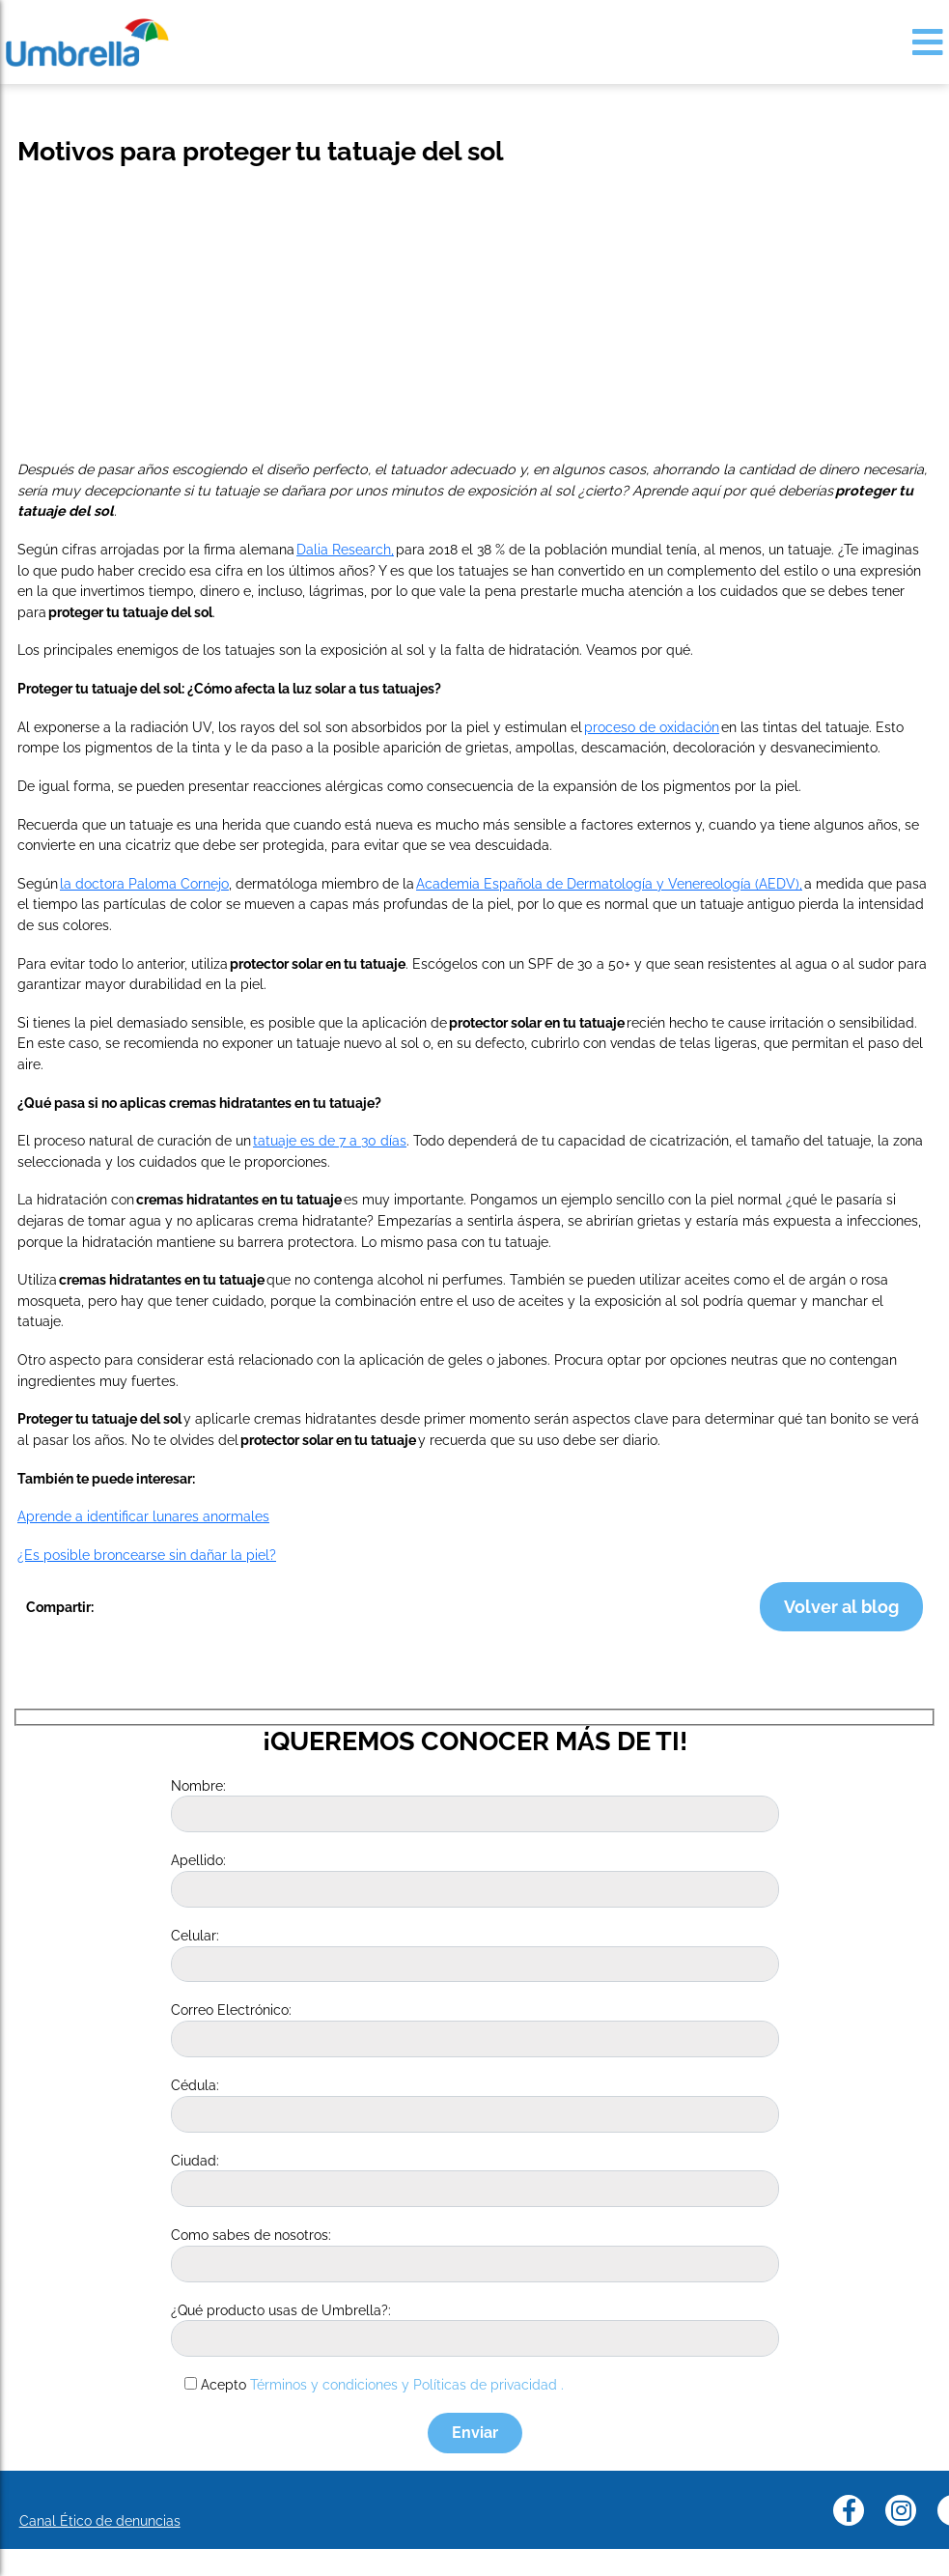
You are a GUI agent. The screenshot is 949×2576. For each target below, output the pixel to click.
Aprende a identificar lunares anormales (143, 1516)
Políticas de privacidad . (488, 2384)
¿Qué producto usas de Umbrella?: (281, 2310)
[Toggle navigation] (927, 42)
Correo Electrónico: (231, 2009)
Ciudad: (195, 2160)
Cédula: (195, 2085)
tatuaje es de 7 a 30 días (329, 1140)
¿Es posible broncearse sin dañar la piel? (146, 1554)
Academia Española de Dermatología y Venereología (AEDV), (609, 883)
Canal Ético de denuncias (100, 2520)
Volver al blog (841, 1607)
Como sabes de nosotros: (251, 2234)
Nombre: (198, 1785)
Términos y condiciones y (329, 2384)
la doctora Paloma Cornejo (144, 883)
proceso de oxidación (651, 727)
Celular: (195, 1935)
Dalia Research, (345, 549)
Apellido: (198, 1860)
